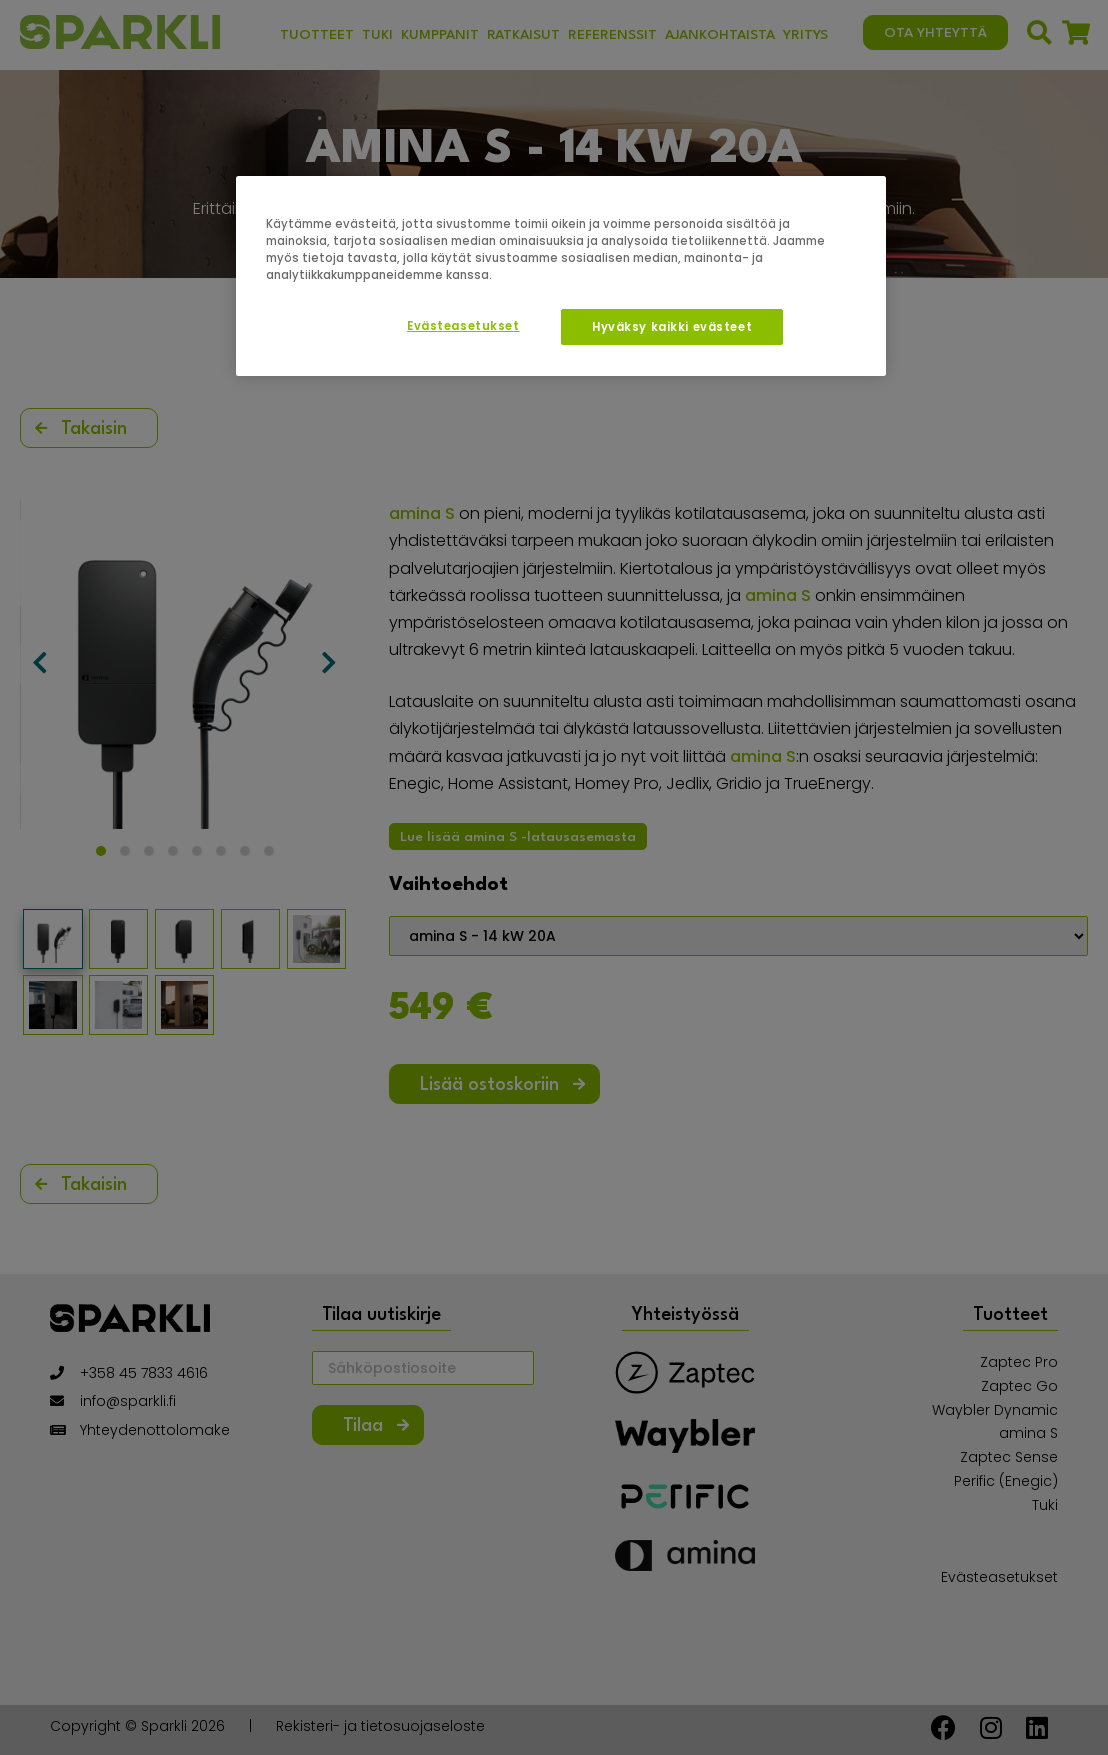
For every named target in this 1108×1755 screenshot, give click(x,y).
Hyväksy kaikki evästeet (672, 327)
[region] (561, 276)
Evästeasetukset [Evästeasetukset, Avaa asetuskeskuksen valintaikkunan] (463, 326)
